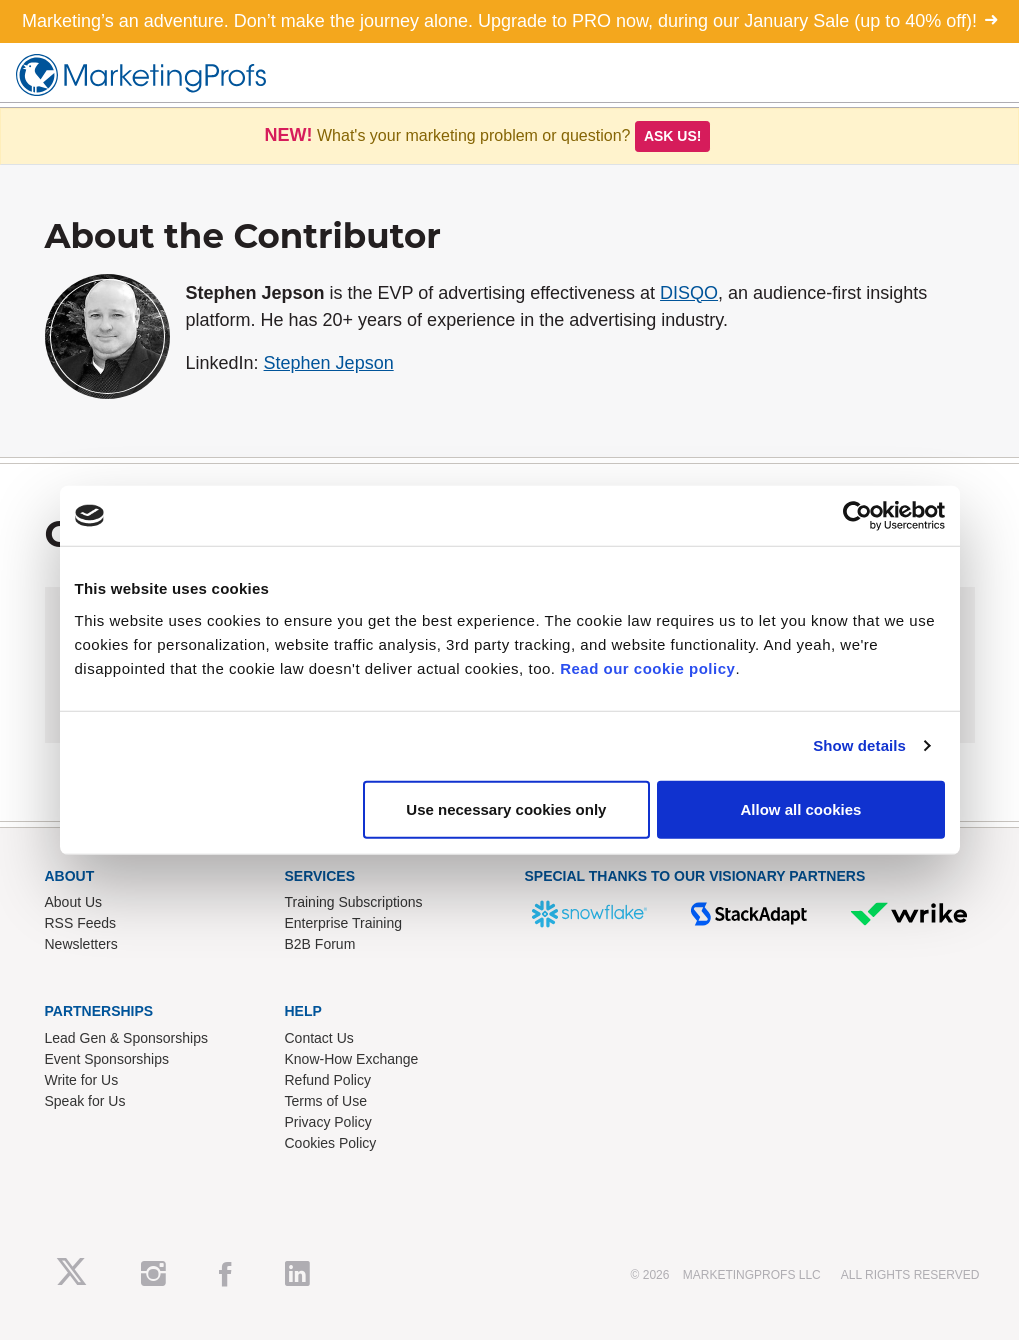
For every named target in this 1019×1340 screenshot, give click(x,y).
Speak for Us (85, 1101)
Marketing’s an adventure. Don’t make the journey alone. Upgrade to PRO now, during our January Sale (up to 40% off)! (509, 21)
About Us (74, 902)
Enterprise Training (344, 923)
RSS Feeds (81, 923)
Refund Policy (328, 1080)
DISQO (689, 293)
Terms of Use (326, 1101)
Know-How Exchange (352, 1059)
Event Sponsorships (107, 1059)
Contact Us (319, 1038)
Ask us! (673, 136)
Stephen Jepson (329, 363)
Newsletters (81, 944)
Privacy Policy (328, 1122)
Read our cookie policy (647, 667)
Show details (859, 745)
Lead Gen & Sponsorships (126, 1038)
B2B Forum (320, 944)
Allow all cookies (801, 808)
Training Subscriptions (354, 902)
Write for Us (82, 1080)
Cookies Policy (331, 1143)
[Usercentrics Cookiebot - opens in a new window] (857, 516)
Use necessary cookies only (506, 808)
